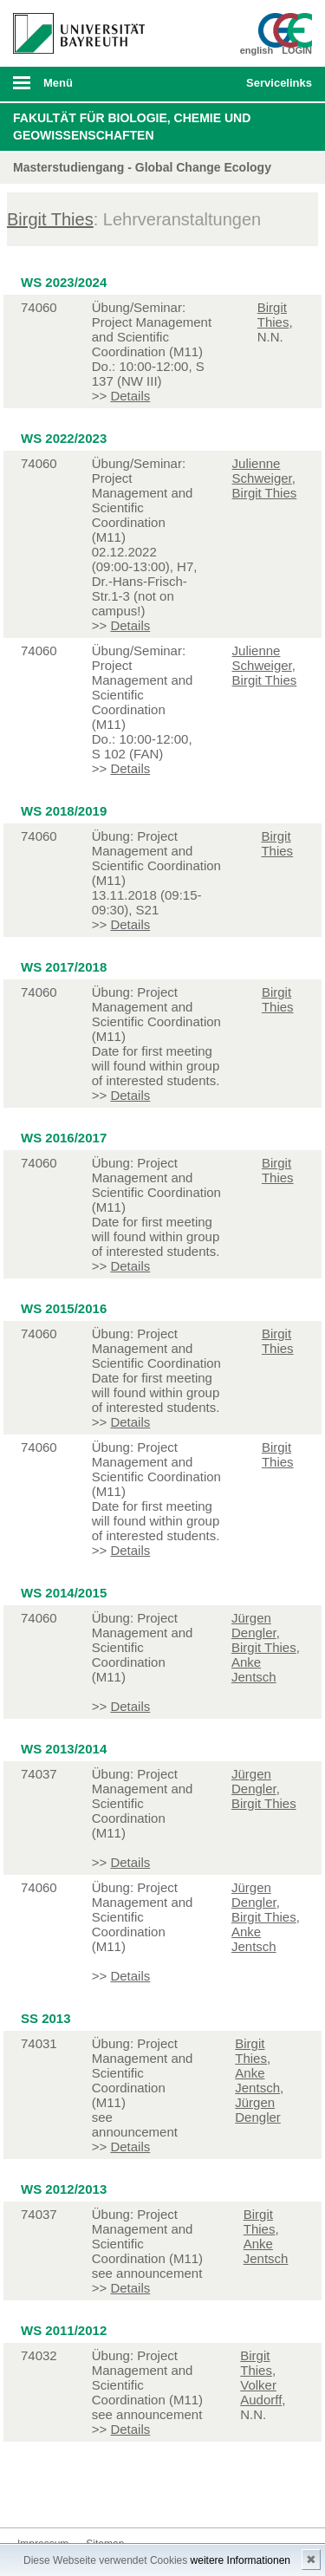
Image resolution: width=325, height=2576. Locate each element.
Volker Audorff (261, 2392)
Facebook (31, 2495)
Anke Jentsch (253, 1669)
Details (130, 395)
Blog (142, 2495)
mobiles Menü (72, 88)
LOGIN (297, 50)
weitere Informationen (240, 2560)
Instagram (86, 2495)
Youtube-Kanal (114, 2495)
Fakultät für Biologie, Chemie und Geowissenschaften (131, 126)
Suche (204, 84)
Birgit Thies (50, 219)
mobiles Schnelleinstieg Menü (275, 88)
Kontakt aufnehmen (169, 2495)
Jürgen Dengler (253, 1625)
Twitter (58, 2495)
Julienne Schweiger (262, 470)
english (257, 50)
